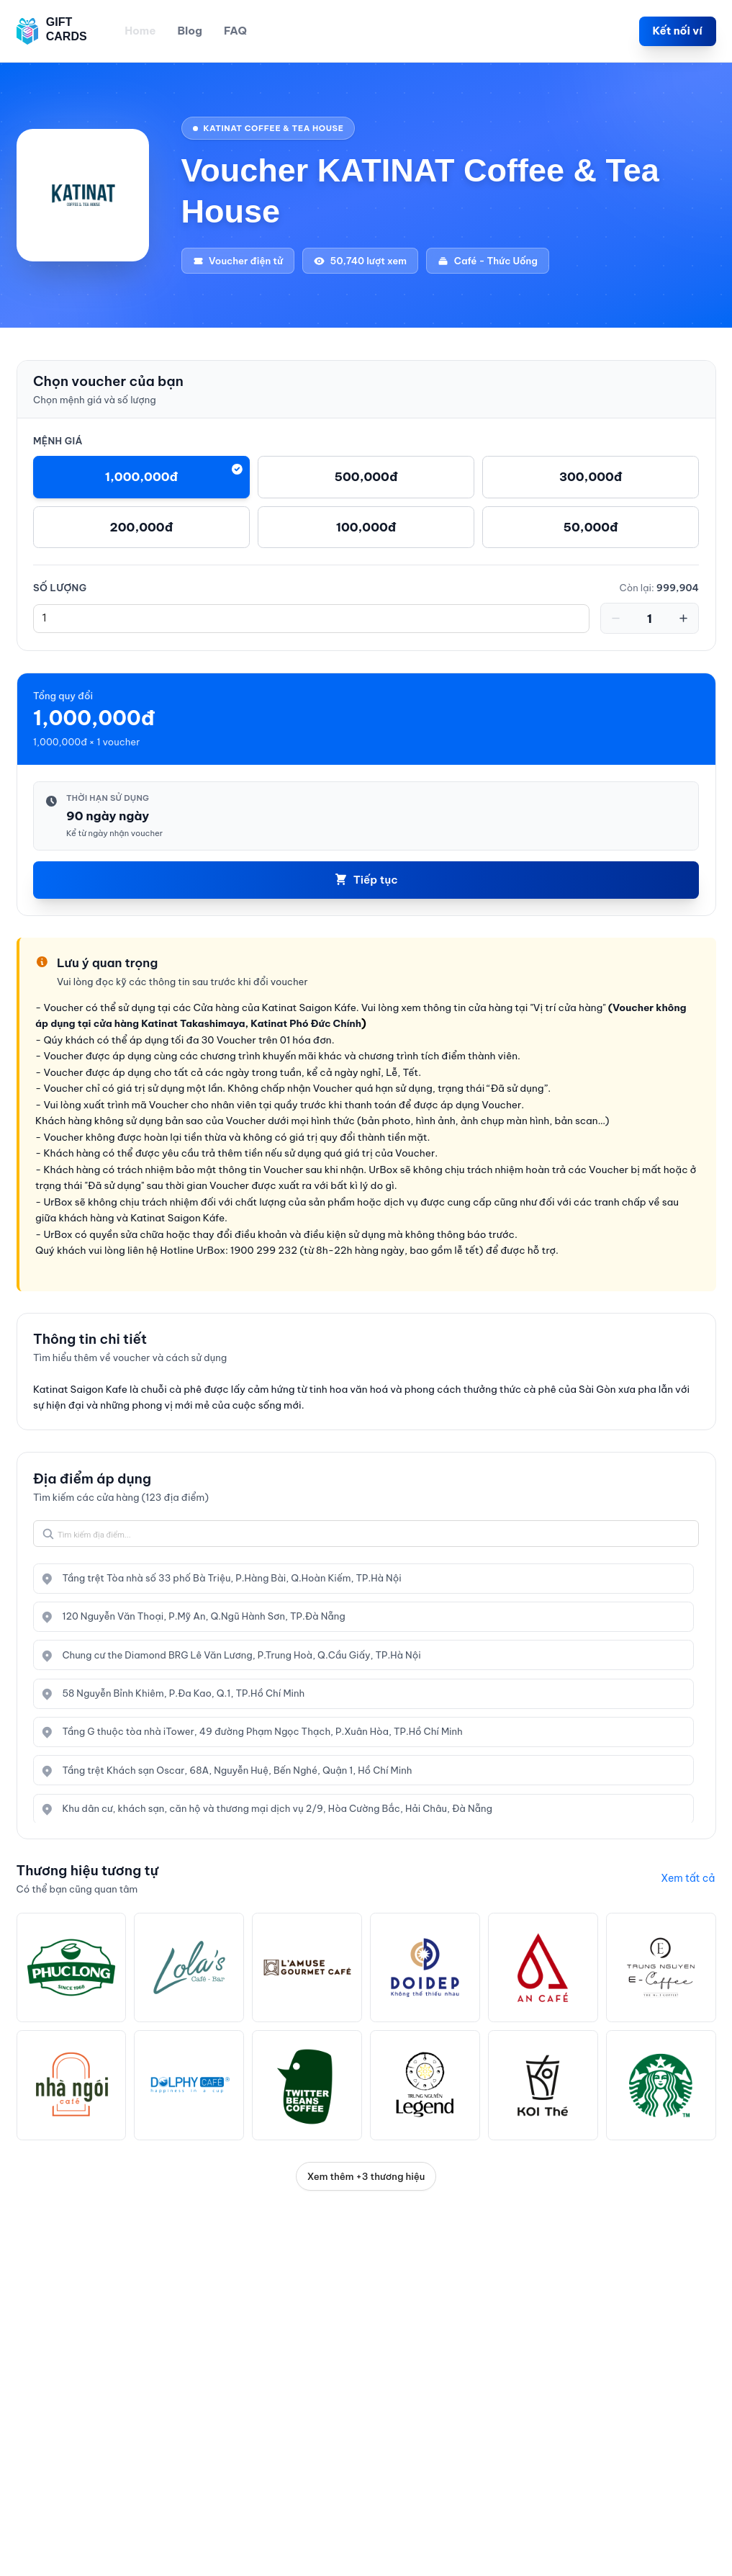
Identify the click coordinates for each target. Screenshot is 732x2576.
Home (140, 30)
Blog (189, 30)
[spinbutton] (311, 618)
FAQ (235, 30)
